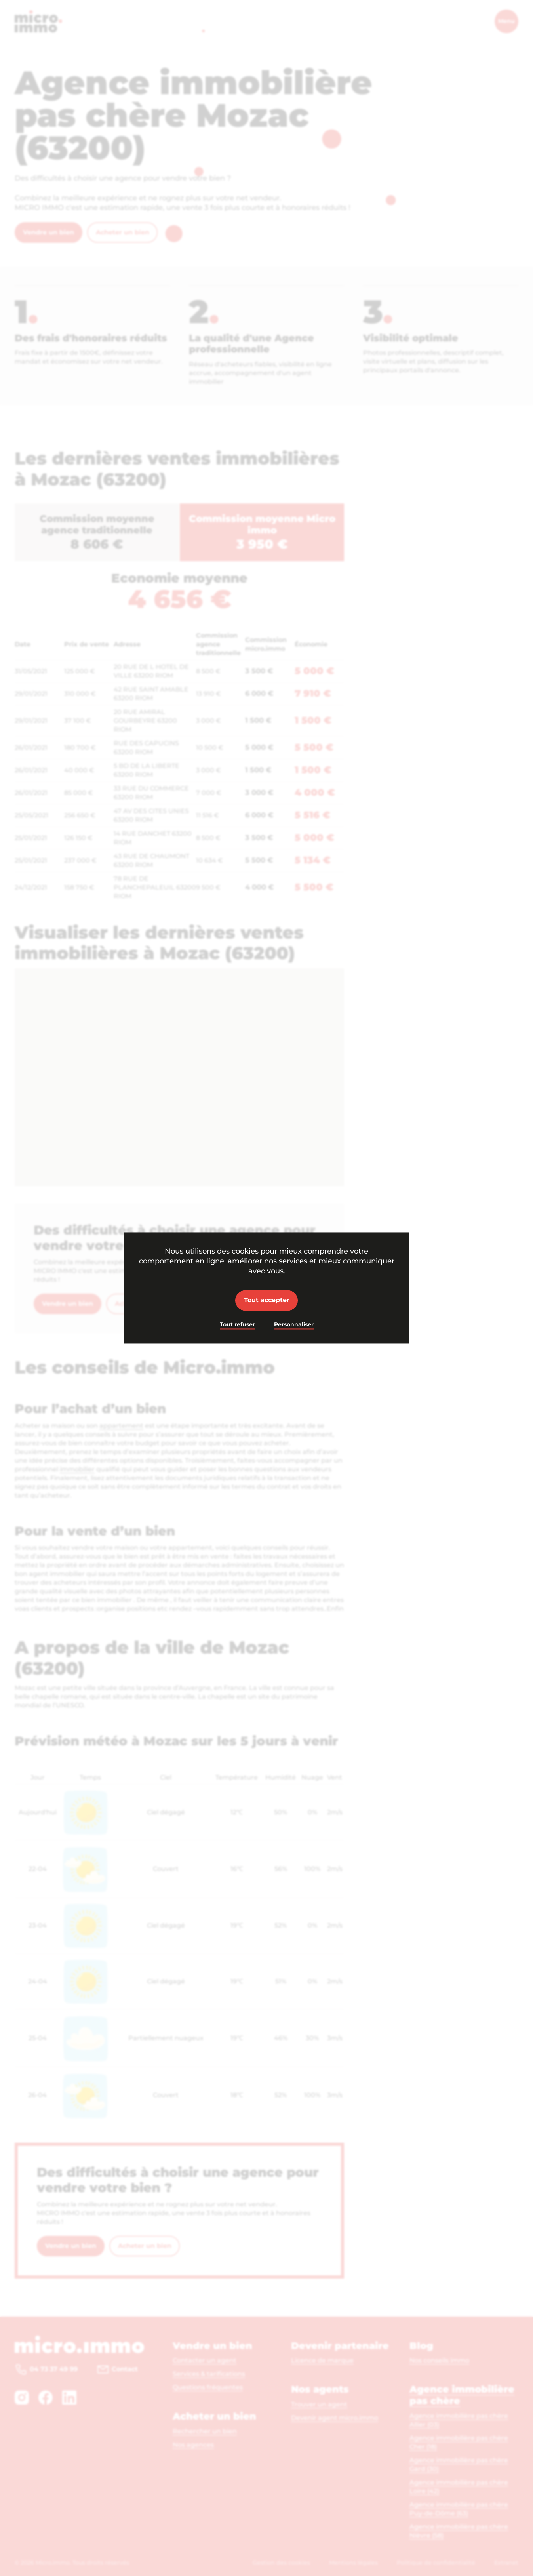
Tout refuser (237, 1324)
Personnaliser (294, 1324)
